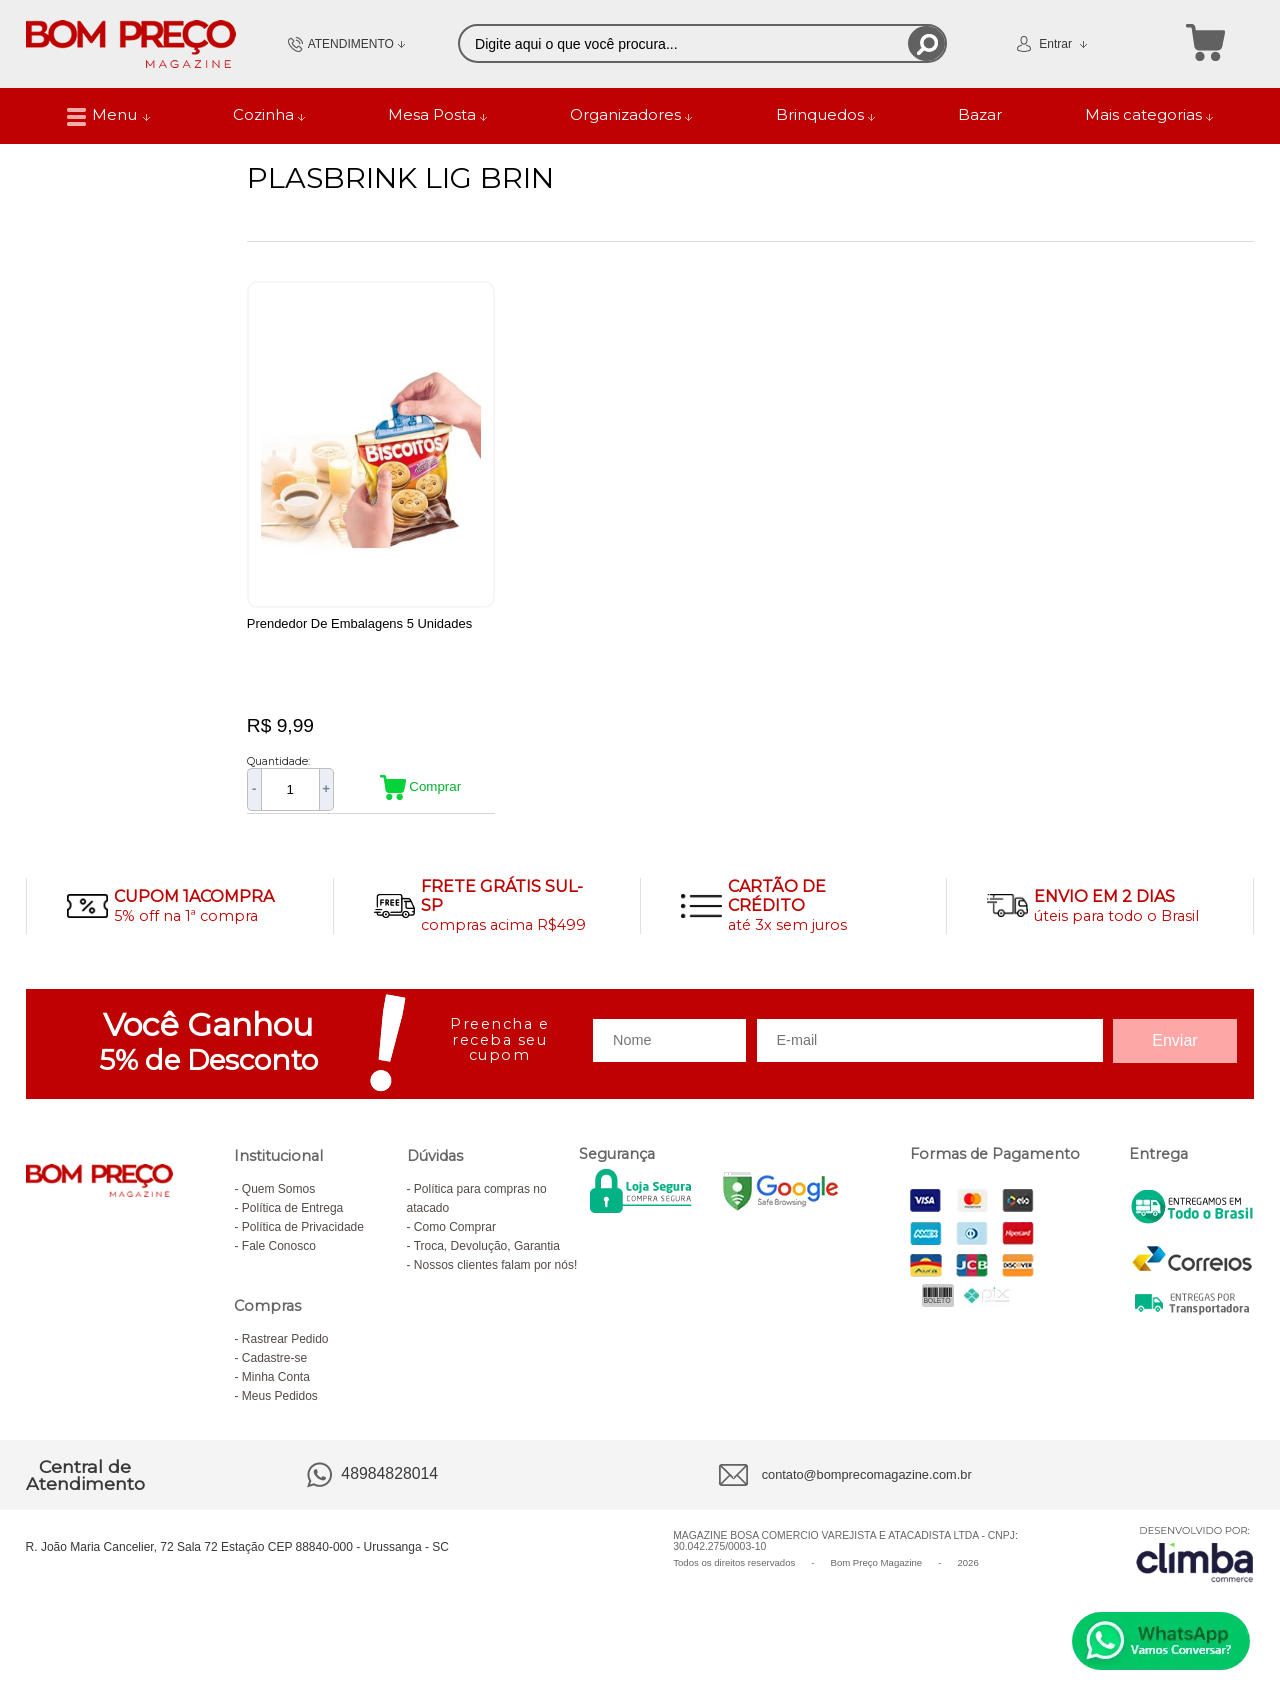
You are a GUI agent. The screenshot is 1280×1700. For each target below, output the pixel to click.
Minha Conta (276, 1399)
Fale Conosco (279, 1268)
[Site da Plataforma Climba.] (1195, 1576)
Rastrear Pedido (285, 1361)
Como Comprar (455, 1249)
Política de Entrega (292, 1230)
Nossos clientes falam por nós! (495, 1287)
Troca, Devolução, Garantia (487, 1268)
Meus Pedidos (280, 1418)
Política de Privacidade (303, 1249)
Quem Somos (278, 1211)
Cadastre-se (274, 1380)
